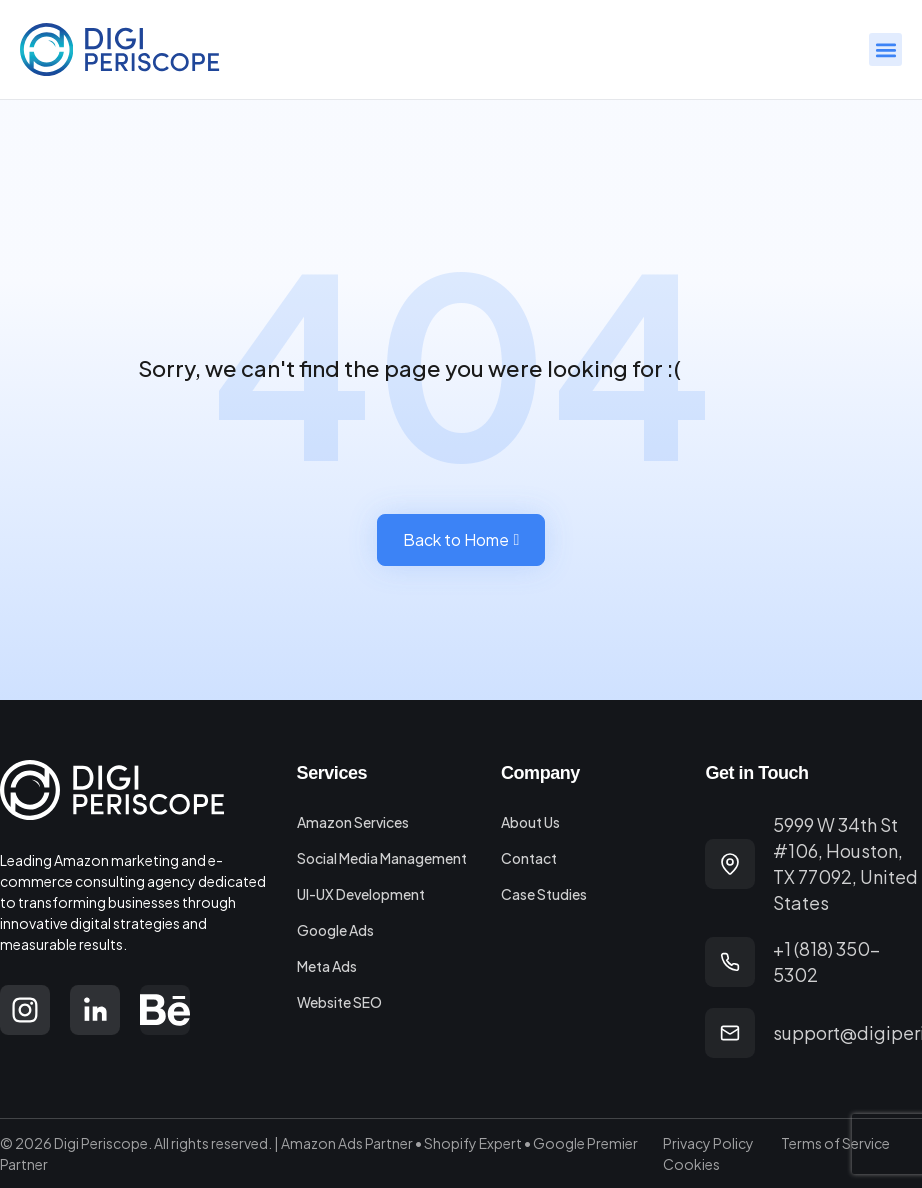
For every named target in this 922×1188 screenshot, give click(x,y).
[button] (885, 49)
